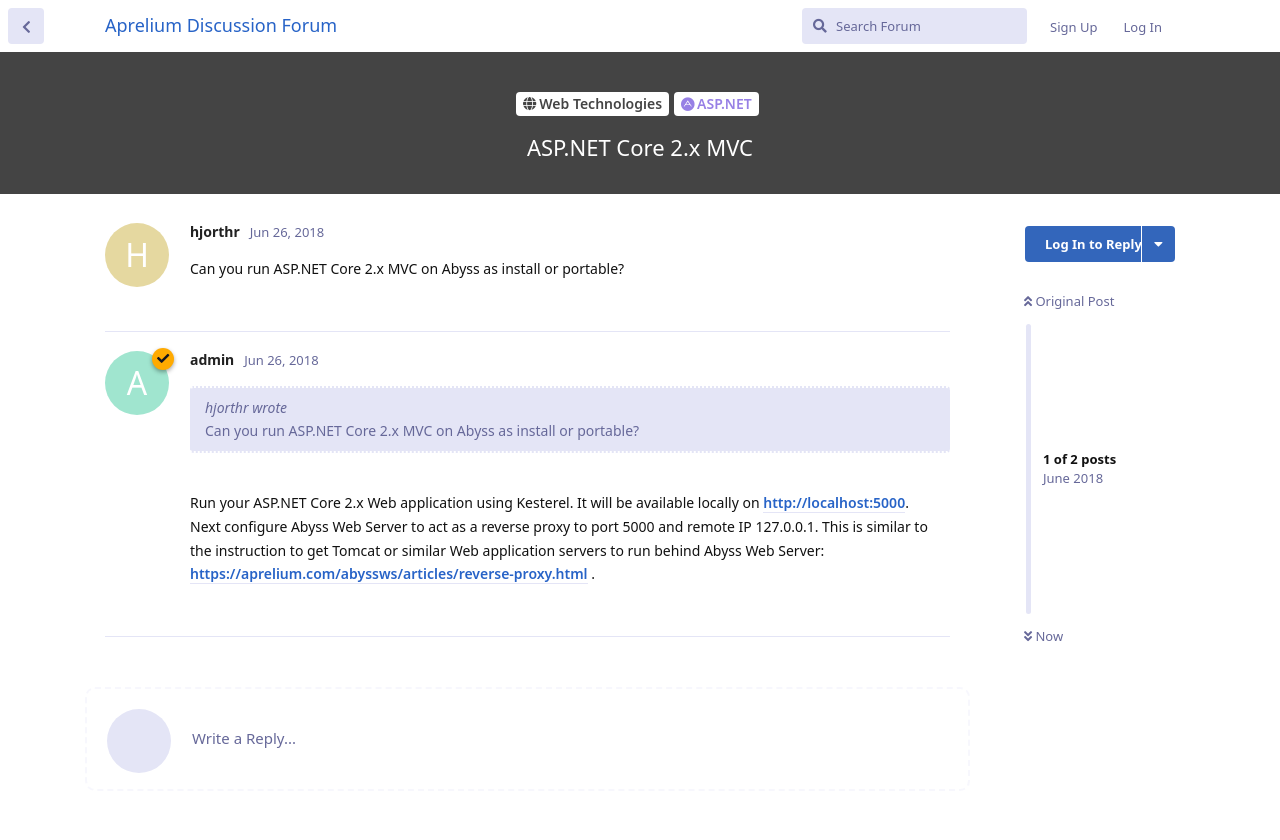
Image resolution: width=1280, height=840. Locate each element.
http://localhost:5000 (834, 502)
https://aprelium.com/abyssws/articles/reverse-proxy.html (389, 573)
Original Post (1069, 301)
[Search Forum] (914, 26)
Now (1043, 636)
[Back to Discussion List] (26, 26)
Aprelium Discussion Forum (221, 25)
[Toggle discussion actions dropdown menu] (1158, 244)
